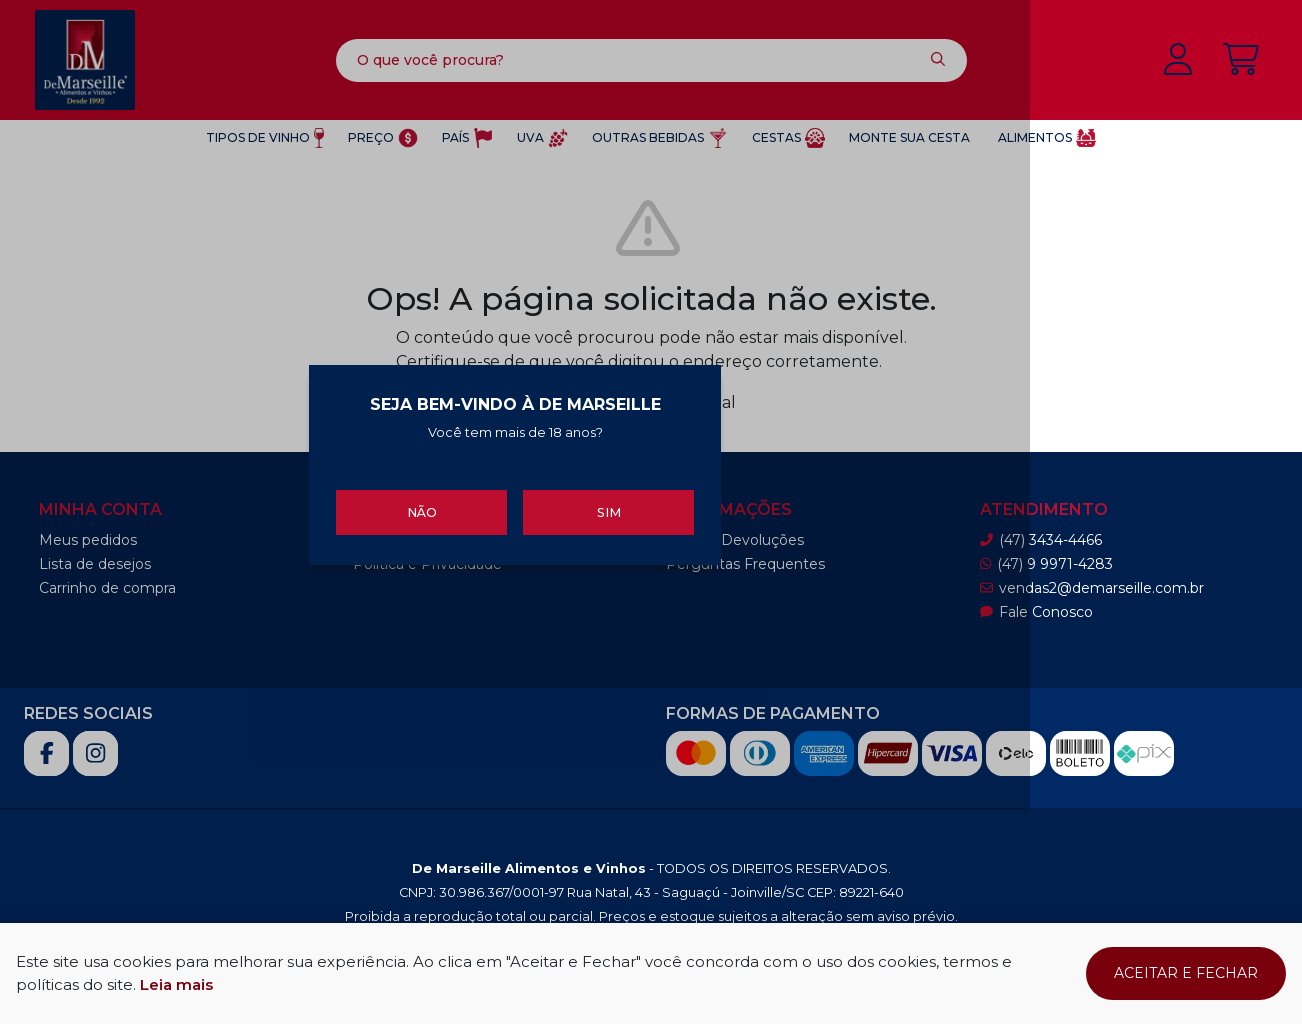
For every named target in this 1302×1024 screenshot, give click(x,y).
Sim (769, 618)
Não (533, 618)
